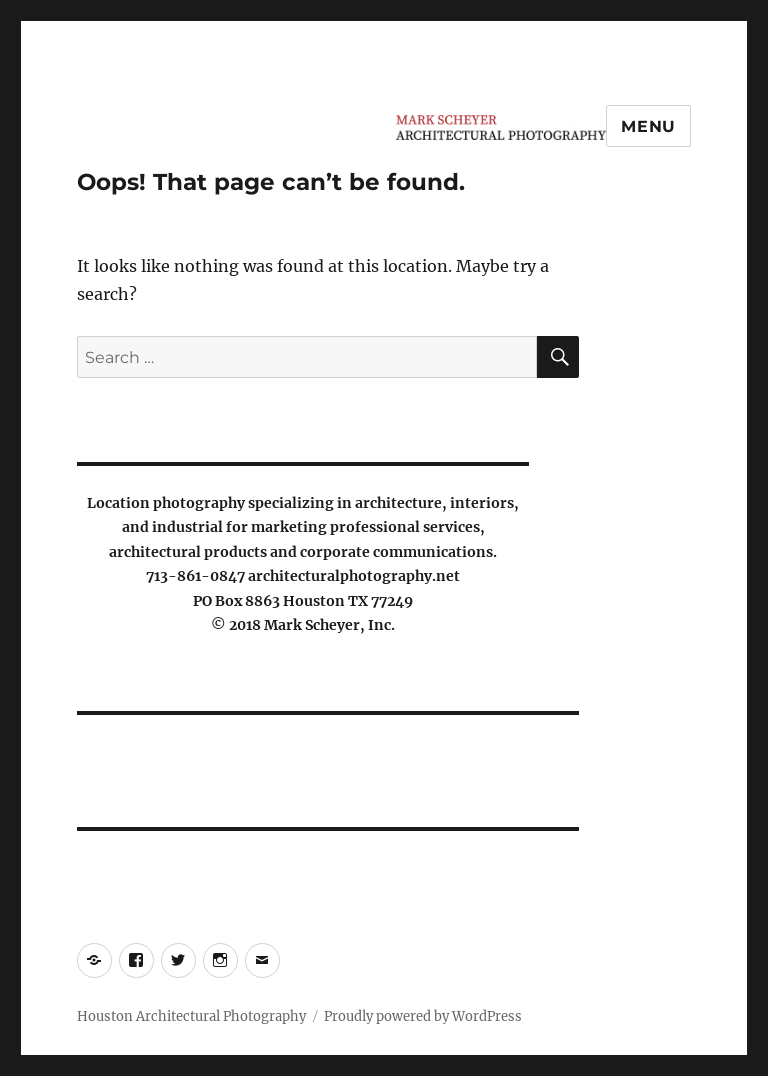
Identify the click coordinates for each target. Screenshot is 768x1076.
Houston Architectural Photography (191, 1016)
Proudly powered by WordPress (423, 1016)
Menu (648, 126)
